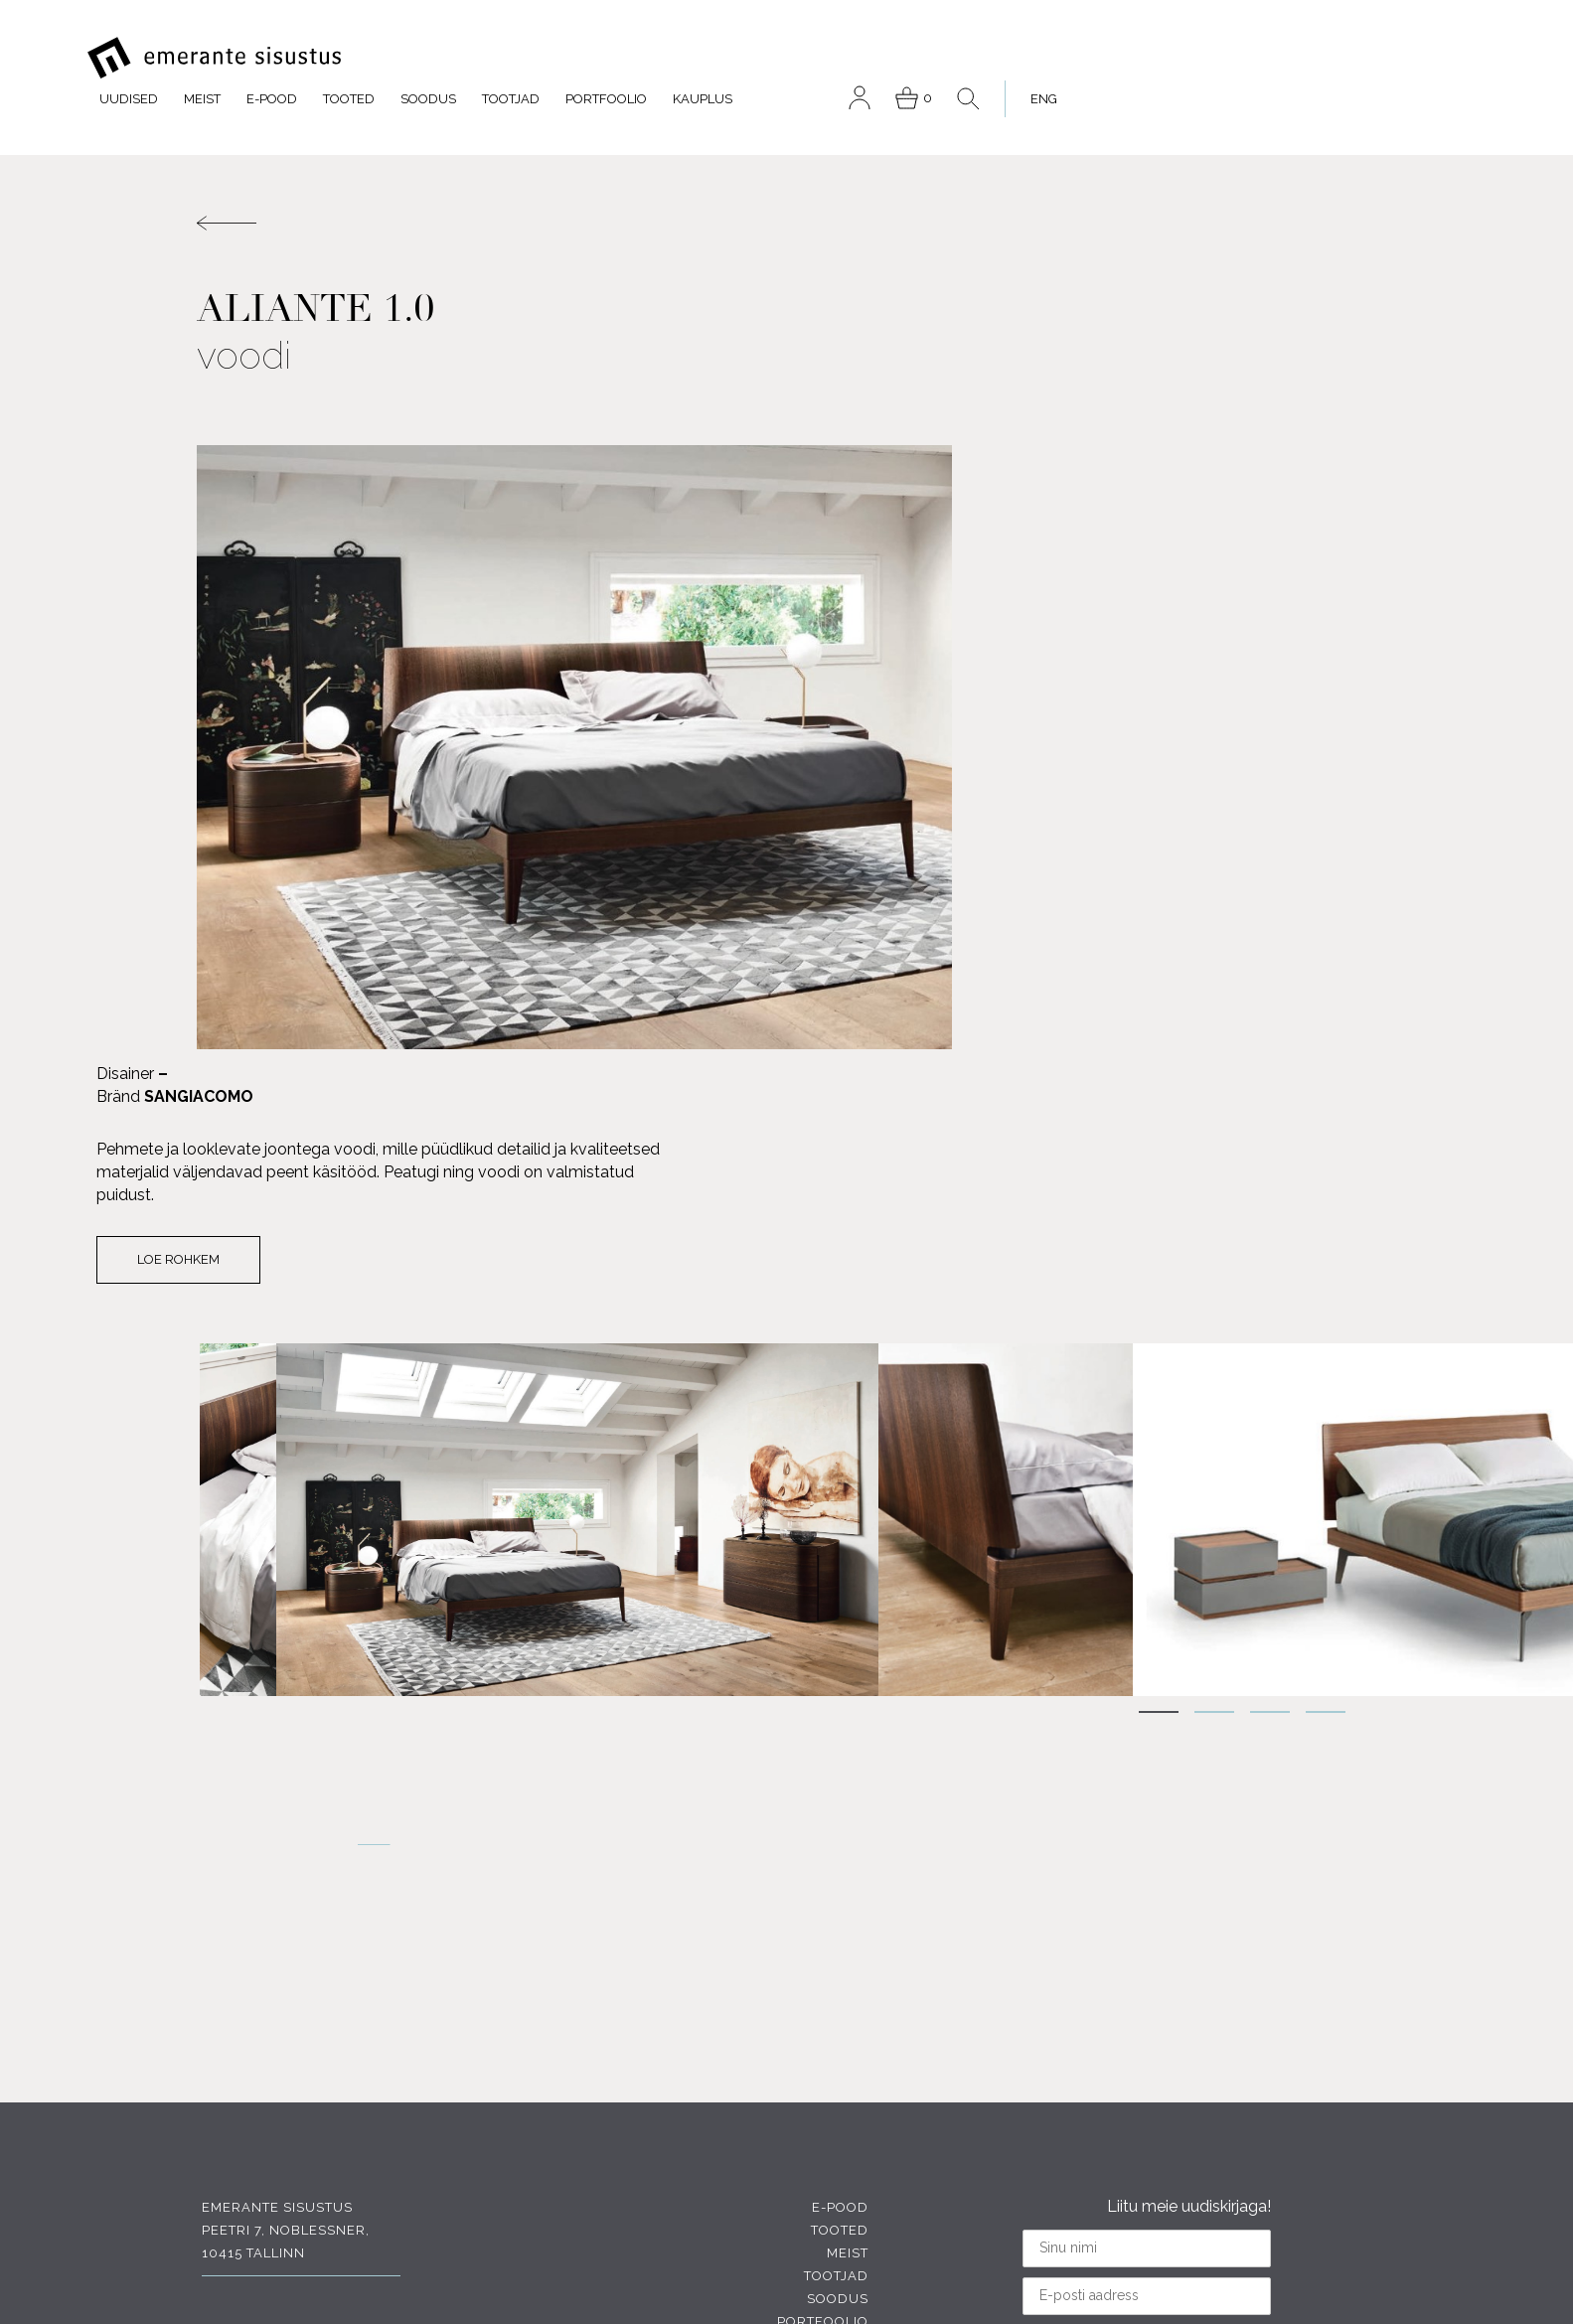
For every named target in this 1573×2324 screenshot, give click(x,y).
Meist (614, 58)
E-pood (684, 58)
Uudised (541, 58)
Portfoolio (1018, 58)
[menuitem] (1437, 58)
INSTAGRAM (269, 2163)
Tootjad (923, 58)
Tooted (761, 58)
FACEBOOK (267, 2042)
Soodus (840, 58)
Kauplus (1115, 58)
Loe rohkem (1014, 626)
